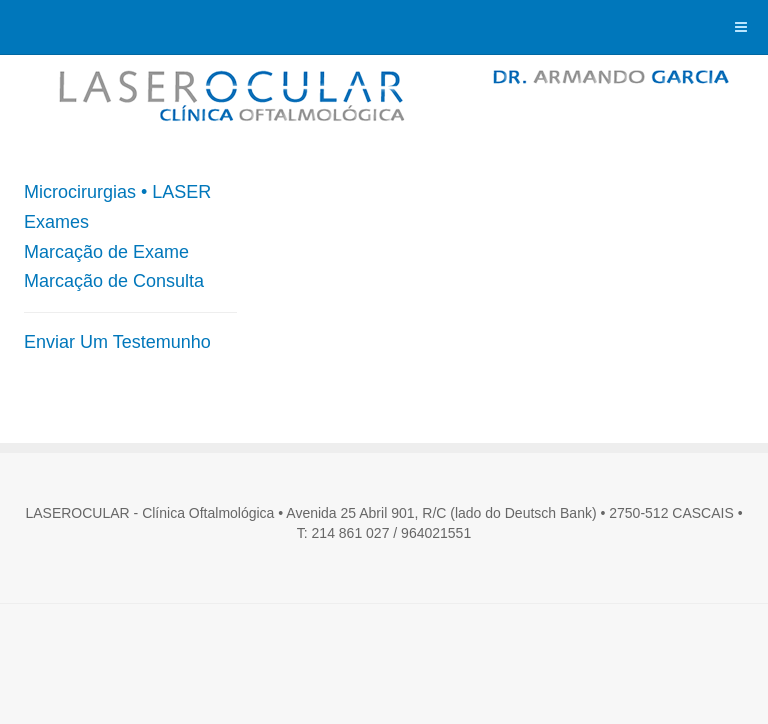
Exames (56, 222)
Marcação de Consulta (114, 281)
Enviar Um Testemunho (117, 342)
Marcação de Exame (106, 252)
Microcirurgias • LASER (117, 192)
